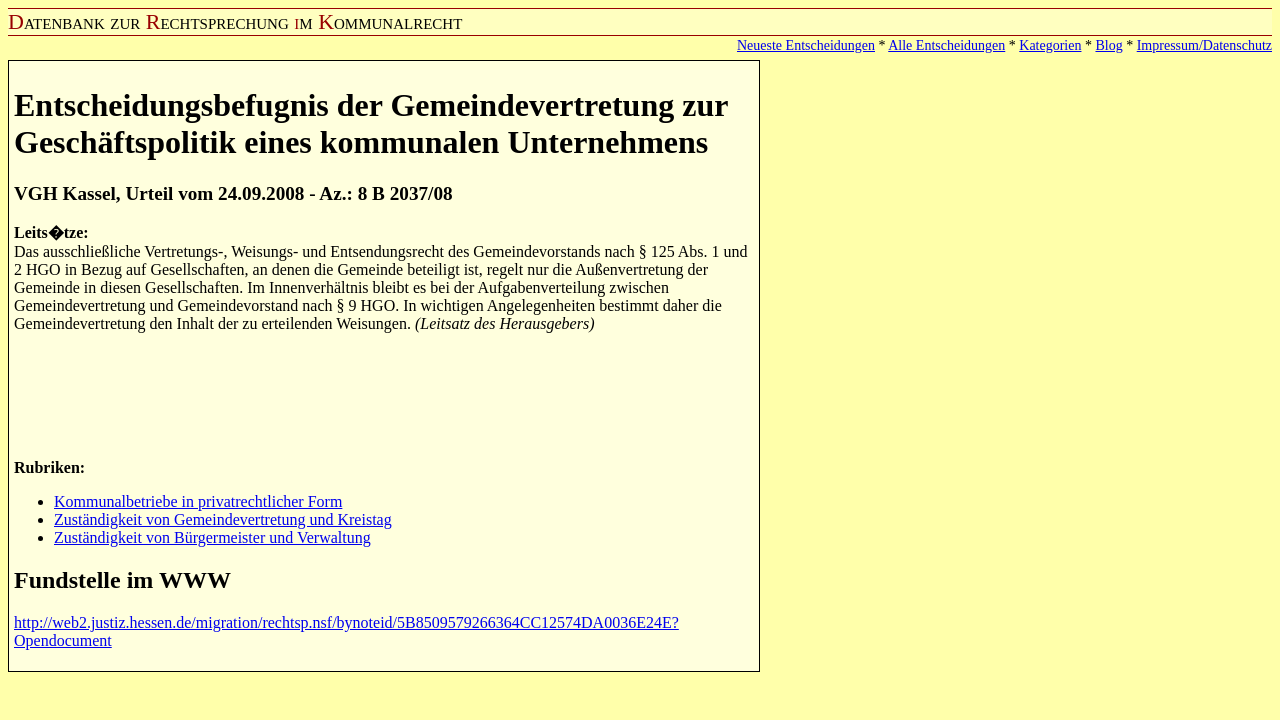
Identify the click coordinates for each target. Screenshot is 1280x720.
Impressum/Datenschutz (1204, 45)
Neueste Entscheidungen (806, 45)
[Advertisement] (378, 394)
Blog (1108, 45)
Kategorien (1050, 45)
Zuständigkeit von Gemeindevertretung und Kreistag (223, 519)
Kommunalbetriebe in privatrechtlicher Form (198, 501)
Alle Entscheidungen (946, 45)
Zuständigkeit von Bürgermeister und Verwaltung (212, 537)
